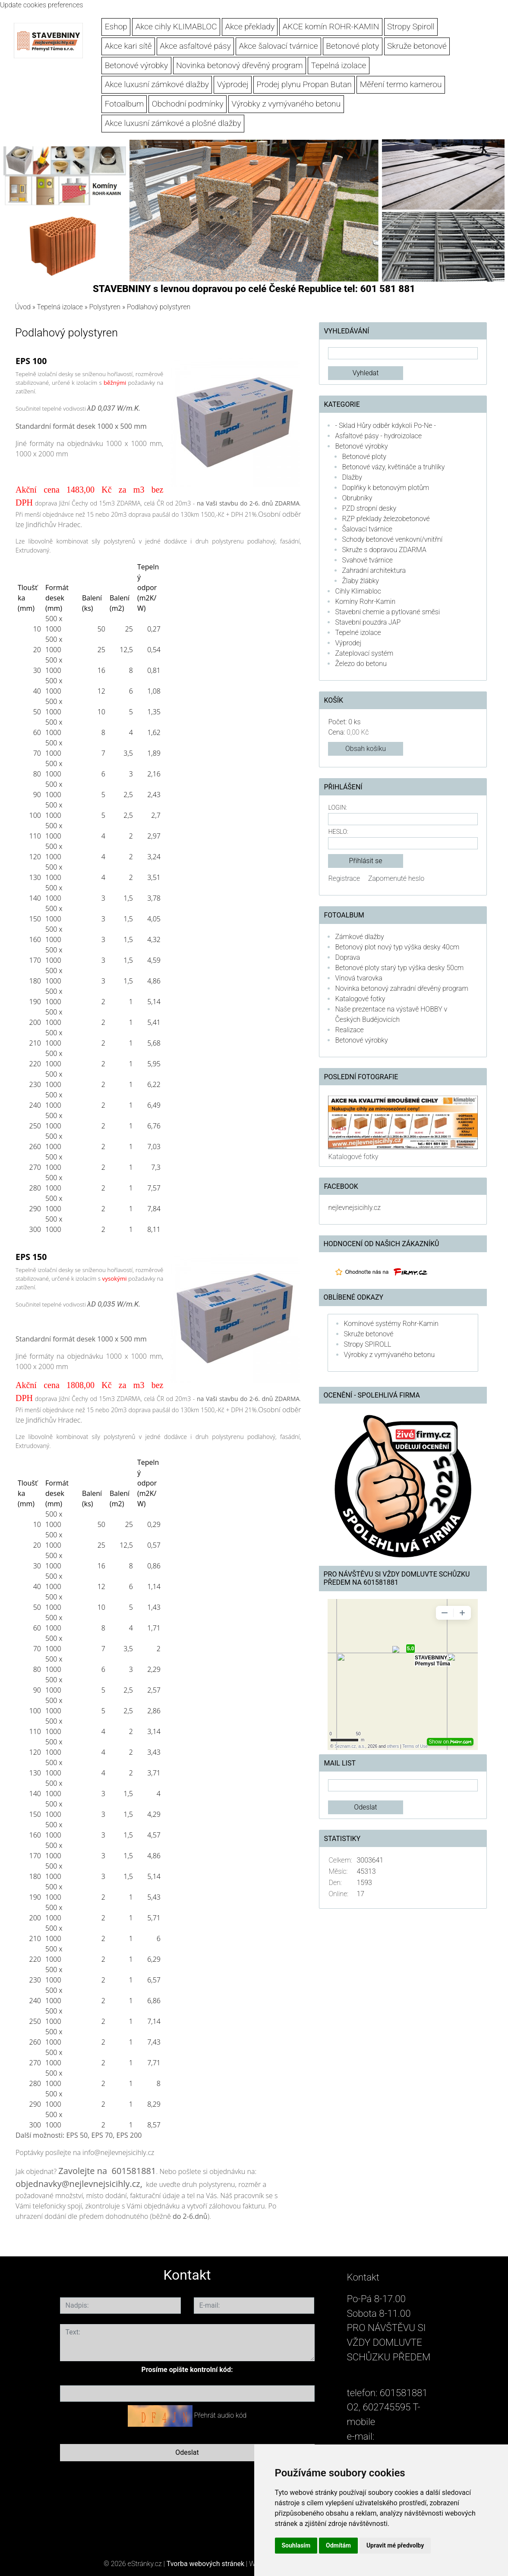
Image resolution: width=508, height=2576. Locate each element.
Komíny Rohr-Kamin (365, 601)
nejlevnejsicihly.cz (354, 1207)
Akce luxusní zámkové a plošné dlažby (173, 123)
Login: (337, 807)
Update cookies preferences (41, 5)
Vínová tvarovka (358, 978)
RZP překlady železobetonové (385, 519)
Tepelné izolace (358, 632)
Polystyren (104, 307)
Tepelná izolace (338, 65)
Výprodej (233, 84)
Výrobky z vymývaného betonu (286, 104)
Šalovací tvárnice (367, 529)
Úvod (23, 307)
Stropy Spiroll (411, 26)
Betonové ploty (352, 46)
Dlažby (352, 477)
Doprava (347, 957)
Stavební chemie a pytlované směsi (387, 612)
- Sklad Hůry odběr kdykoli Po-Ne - (385, 425)
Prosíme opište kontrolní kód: (187, 2370)
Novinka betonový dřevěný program (239, 65)
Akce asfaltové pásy (195, 46)
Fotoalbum (124, 104)
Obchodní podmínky (188, 104)
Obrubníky (357, 498)
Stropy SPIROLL (367, 1344)
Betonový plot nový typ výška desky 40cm (397, 947)
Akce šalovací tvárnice (278, 46)
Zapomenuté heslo (396, 878)
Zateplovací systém (364, 653)
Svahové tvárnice (367, 560)
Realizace (349, 1030)
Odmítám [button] (338, 2545)
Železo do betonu (360, 664)
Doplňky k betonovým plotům (385, 488)
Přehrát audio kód (220, 2415)
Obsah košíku (365, 749)
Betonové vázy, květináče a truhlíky (393, 467)
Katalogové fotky (360, 999)
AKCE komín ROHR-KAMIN (331, 26)
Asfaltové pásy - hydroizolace (378, 436)
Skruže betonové (417, 46)
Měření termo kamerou (401, 84)
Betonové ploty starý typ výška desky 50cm (399, 968)
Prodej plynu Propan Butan (304, 84)
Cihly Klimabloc (358, 591)
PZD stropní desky (369, 508)
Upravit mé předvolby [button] (395, 2545)
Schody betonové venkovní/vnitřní (392, 539)
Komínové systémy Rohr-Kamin (391, 1323)
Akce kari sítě (128, 46)
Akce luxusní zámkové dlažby (157, 84)
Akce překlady (250, 26)
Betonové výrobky (136, 65)
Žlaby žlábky (360, 581)
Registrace (344, 878)
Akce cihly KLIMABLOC (176, 26)
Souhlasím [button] (296, 2545)
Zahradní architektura (374, 570)
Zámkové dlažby (359, 937)
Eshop (116, 26)
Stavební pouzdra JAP (368, 622)
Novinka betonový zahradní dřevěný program (401, 988)
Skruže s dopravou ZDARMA (384, 550)
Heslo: (338, 832)
